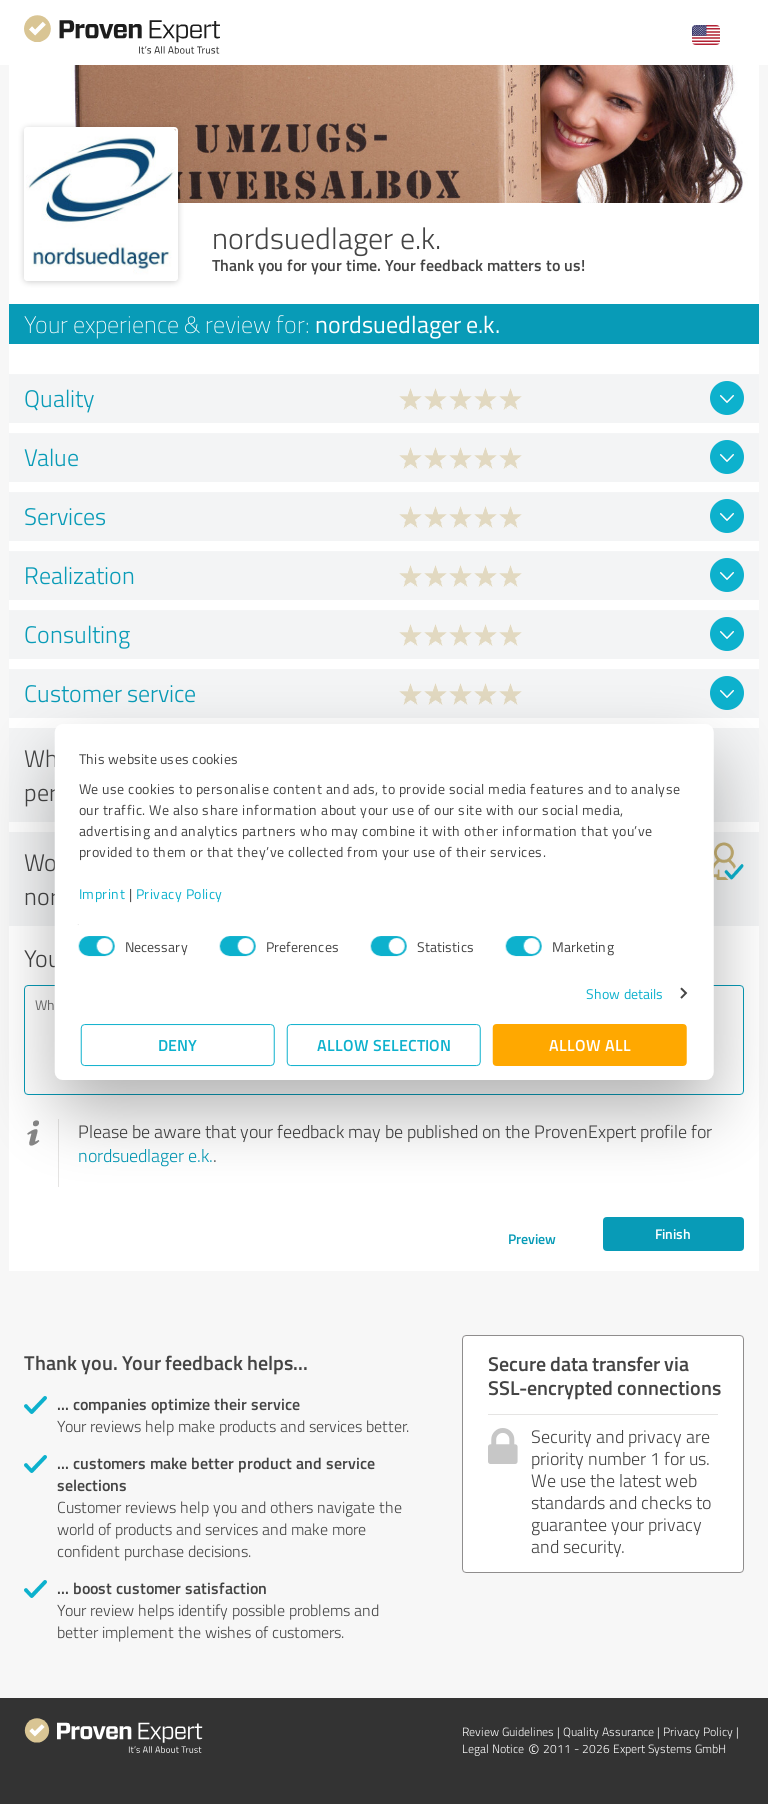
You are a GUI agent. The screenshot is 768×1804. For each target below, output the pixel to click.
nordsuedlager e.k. (145, 1155)
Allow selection (384, 1044)
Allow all (590, 1044)
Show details (622, 993)
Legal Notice (493, 1748)
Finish (673, 1233)
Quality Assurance (608, 1731)
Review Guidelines (508, 1731)
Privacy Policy (181, 893)
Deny (178, 1044)
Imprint (104, 893)
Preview (532, 1238)
